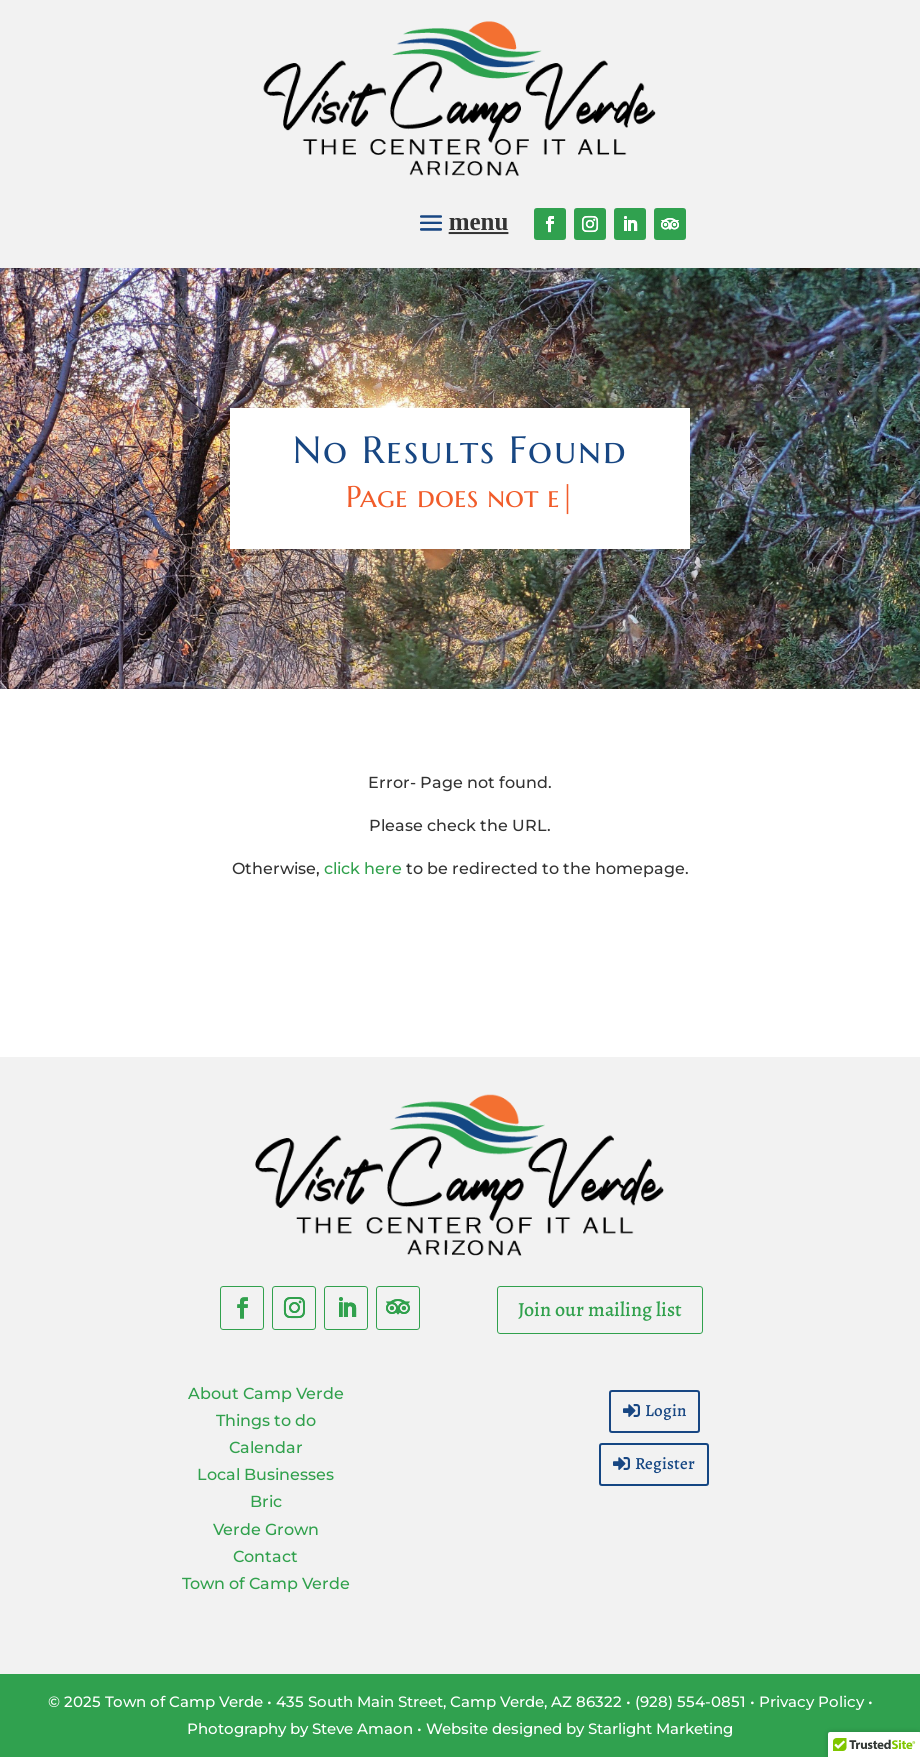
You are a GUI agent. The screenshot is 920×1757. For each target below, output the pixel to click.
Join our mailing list (600, 1309)
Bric (266, 1501)
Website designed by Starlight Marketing (579, 1728)
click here (363, 868)
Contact (265, 1556)
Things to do (266, 1420)
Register (665, 1463)
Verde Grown (266, 1529)
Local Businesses (265, 1474)
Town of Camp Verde (266, 1583)
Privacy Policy (811, 1701)
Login (665, 1410)
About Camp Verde (266, 1393)
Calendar (266, 1447)
